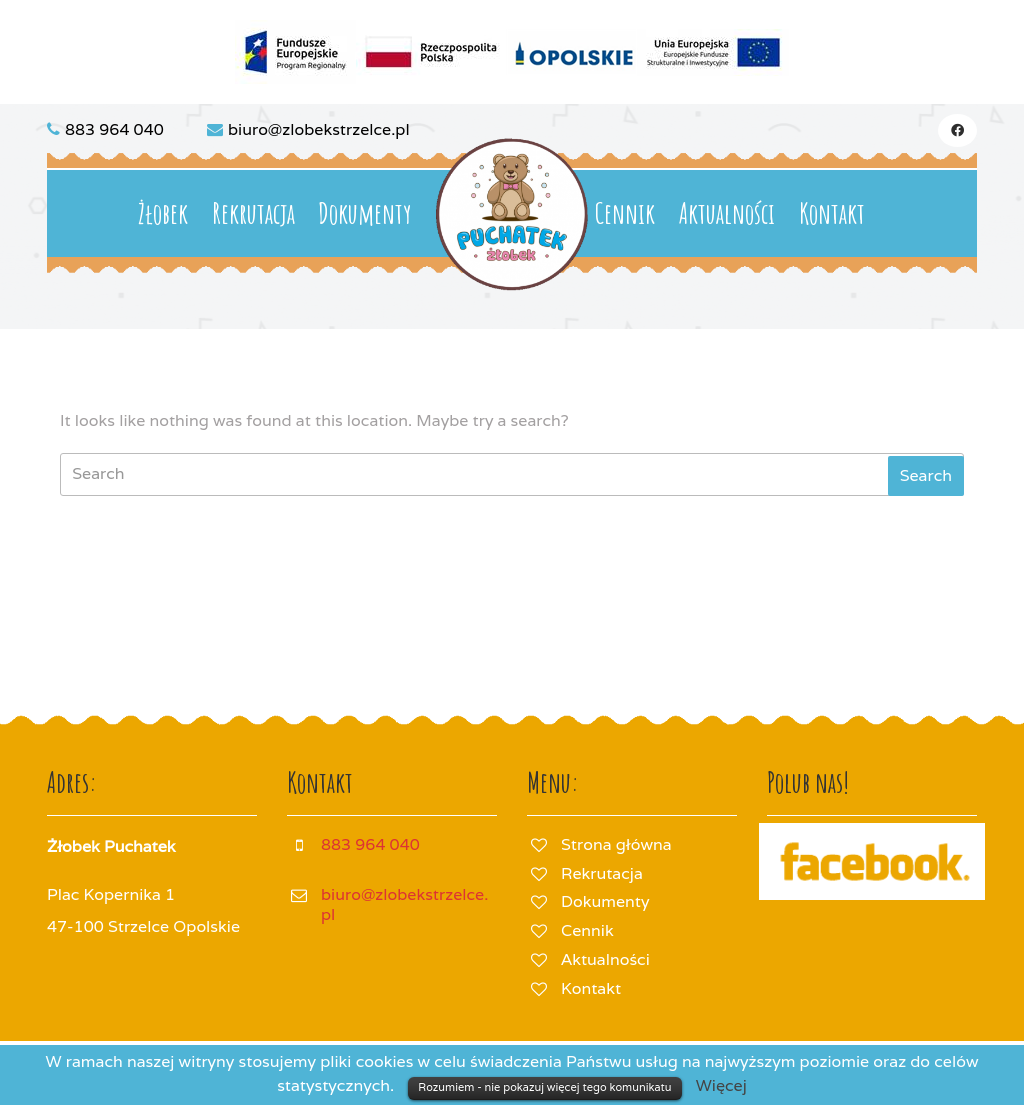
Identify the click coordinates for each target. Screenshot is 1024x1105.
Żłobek (163, 213)
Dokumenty (364, 213)
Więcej (721, 1085)
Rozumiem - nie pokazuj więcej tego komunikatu (544, 1087)
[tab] (926, 476)
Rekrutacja (253, 213)
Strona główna (616, 844)
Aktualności (727, 213)
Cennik (625, 213)
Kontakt (832, 213)
